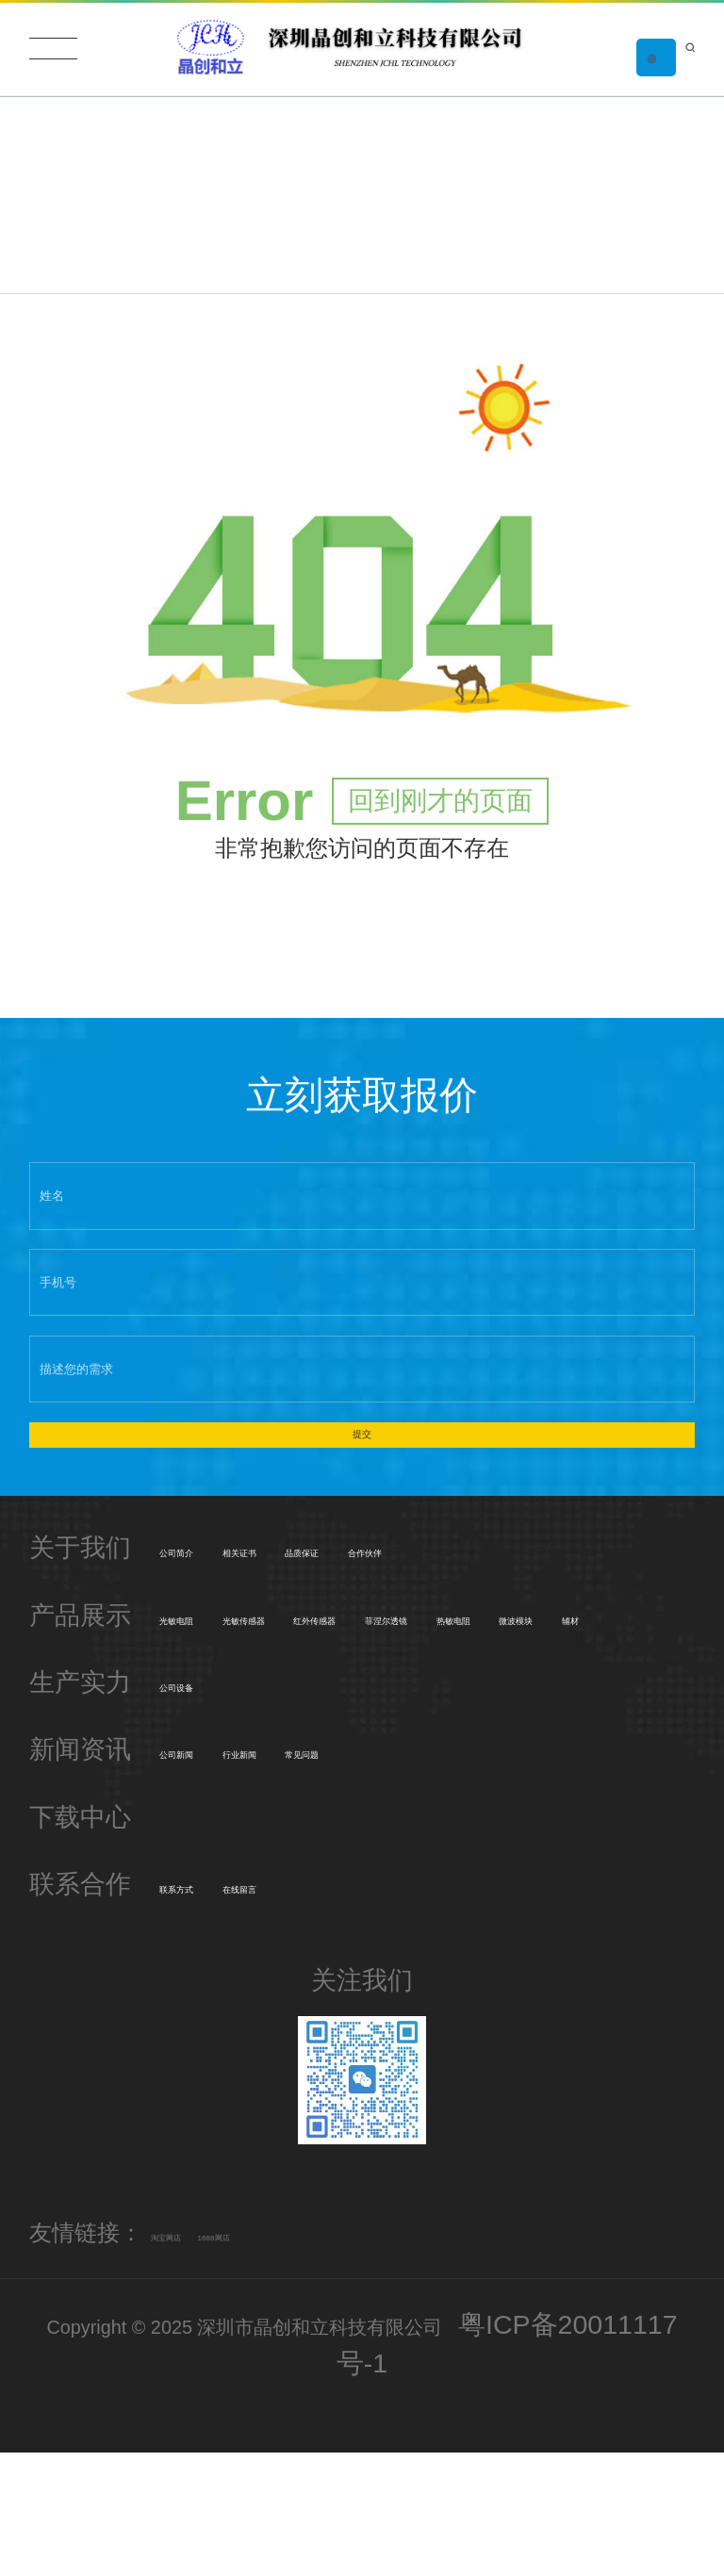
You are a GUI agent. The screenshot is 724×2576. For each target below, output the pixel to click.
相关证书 (341, 1629)
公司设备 (210, 1811)
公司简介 (210, 1629)
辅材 (602, 1744)
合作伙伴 (602, 1629)
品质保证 (471, 1629)
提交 (362, 1489)
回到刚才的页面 (440, 830)
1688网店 (306, 2360)
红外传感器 (509, 1696)
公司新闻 (210, 1878)
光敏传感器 (354, 1696)
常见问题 (471, 1878)
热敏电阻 (367, 1744)
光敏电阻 (210, 1696)
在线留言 (341, 2013)
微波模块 (497, 1744)
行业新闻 (341, 1878)
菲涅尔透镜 (223, 1744)
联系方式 (210, 2013)
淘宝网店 (196, 2360)
